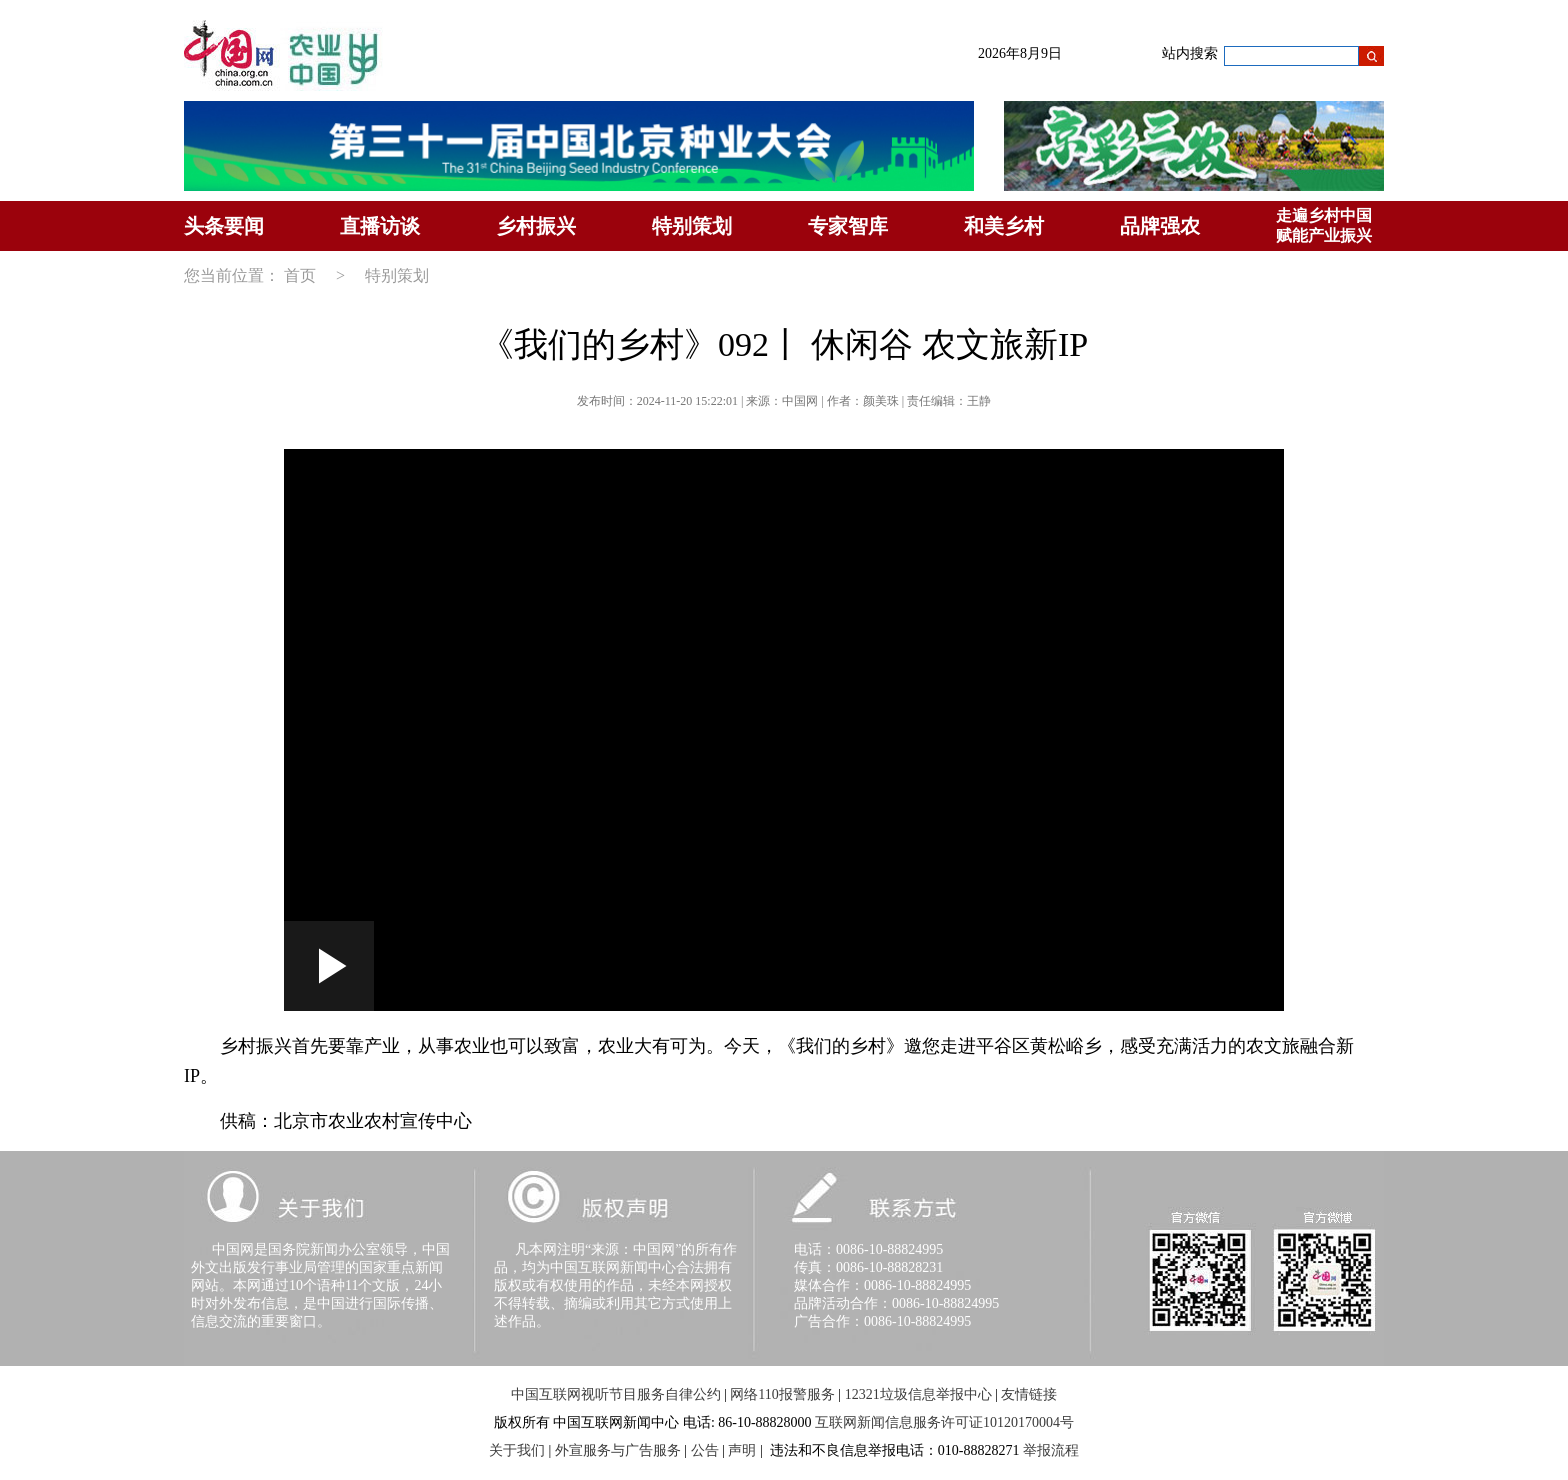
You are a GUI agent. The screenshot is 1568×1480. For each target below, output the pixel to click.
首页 (300, 275)
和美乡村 (1004, 226)
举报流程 (1051, 1450)
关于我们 (517, 1450)
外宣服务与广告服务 (618, 1450)
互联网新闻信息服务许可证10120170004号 (944, 1422)
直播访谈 (380, 226)
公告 (705, 1450)
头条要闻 (224, 226)
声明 (742, 1450)
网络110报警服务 (782, 1394)
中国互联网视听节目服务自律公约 (616, 1394)
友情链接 (1029, 1394)
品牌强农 (1160, 226)
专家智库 (848, 226)
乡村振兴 (536, 226)
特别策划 (692, 226)
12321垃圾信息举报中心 (918, 1394)
